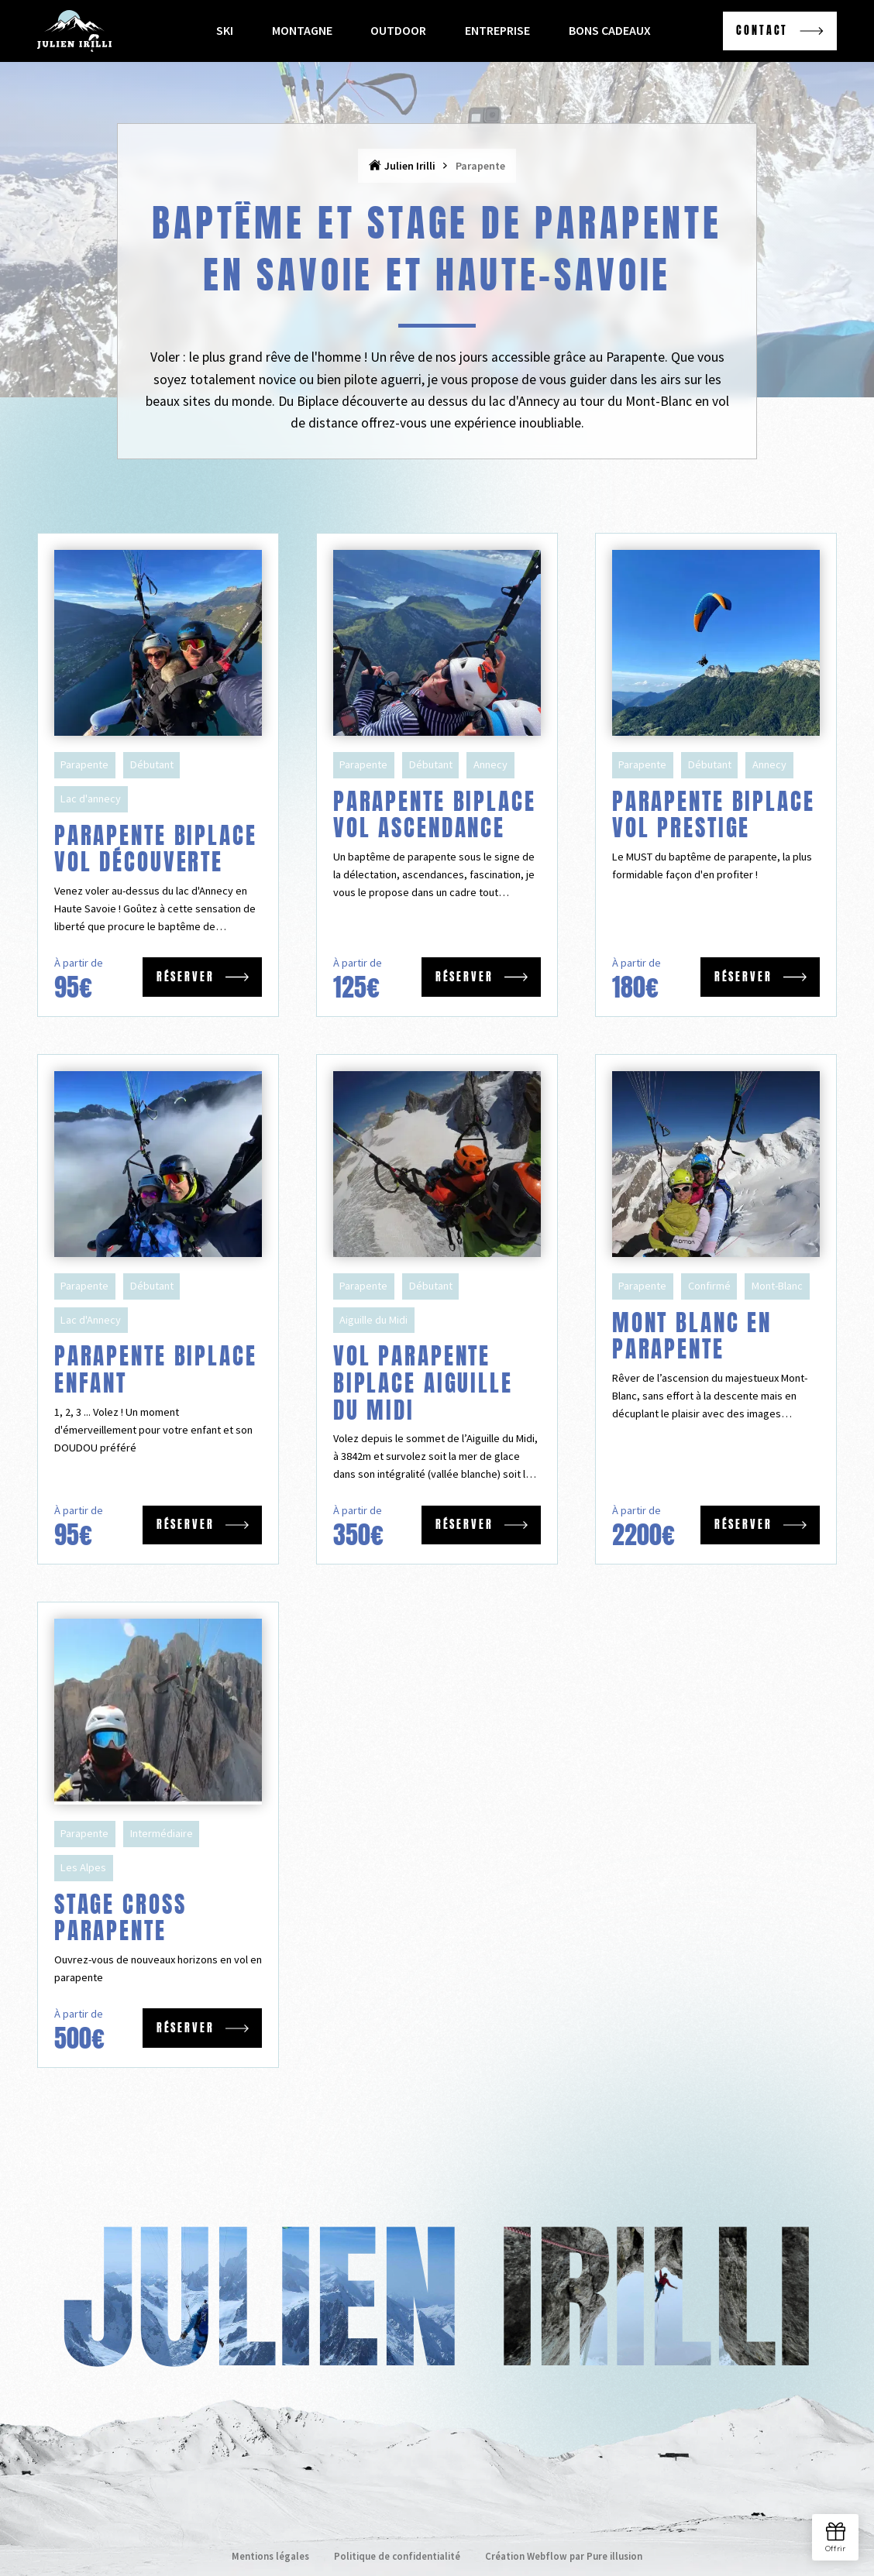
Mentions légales (270, 2556)
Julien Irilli (409, 165)
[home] (74, 30)
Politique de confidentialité (397, 2556)
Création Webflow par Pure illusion (563, 2556)
